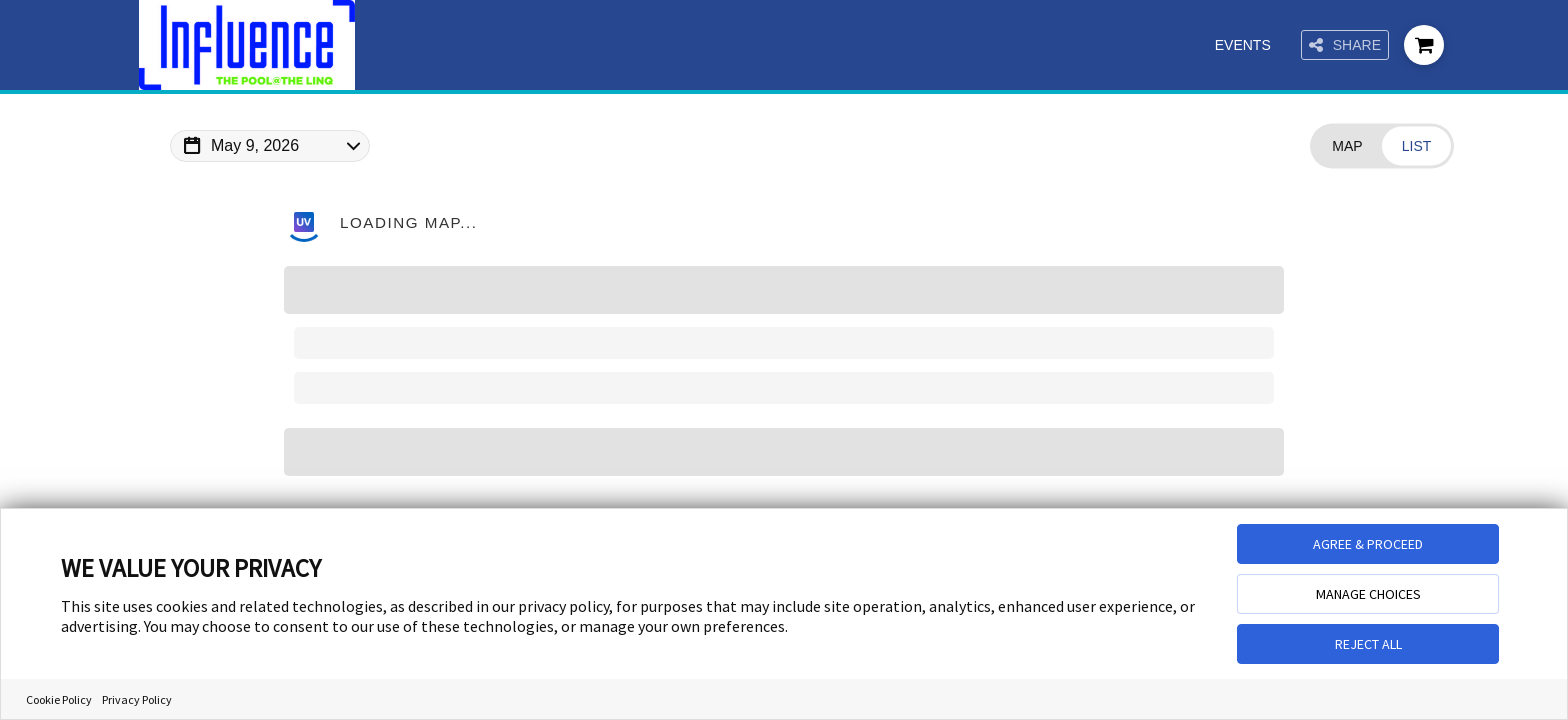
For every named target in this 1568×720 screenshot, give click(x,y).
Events (1243, 45)
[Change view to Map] (1347, 146)
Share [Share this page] (1345, 45)
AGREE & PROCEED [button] (1368, 544)
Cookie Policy (59, 699)
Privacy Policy (137, 699)
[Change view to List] (1416, 146)
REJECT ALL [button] (1368, 644)
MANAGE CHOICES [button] (1368, 594)
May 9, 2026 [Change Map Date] (255, 145)
